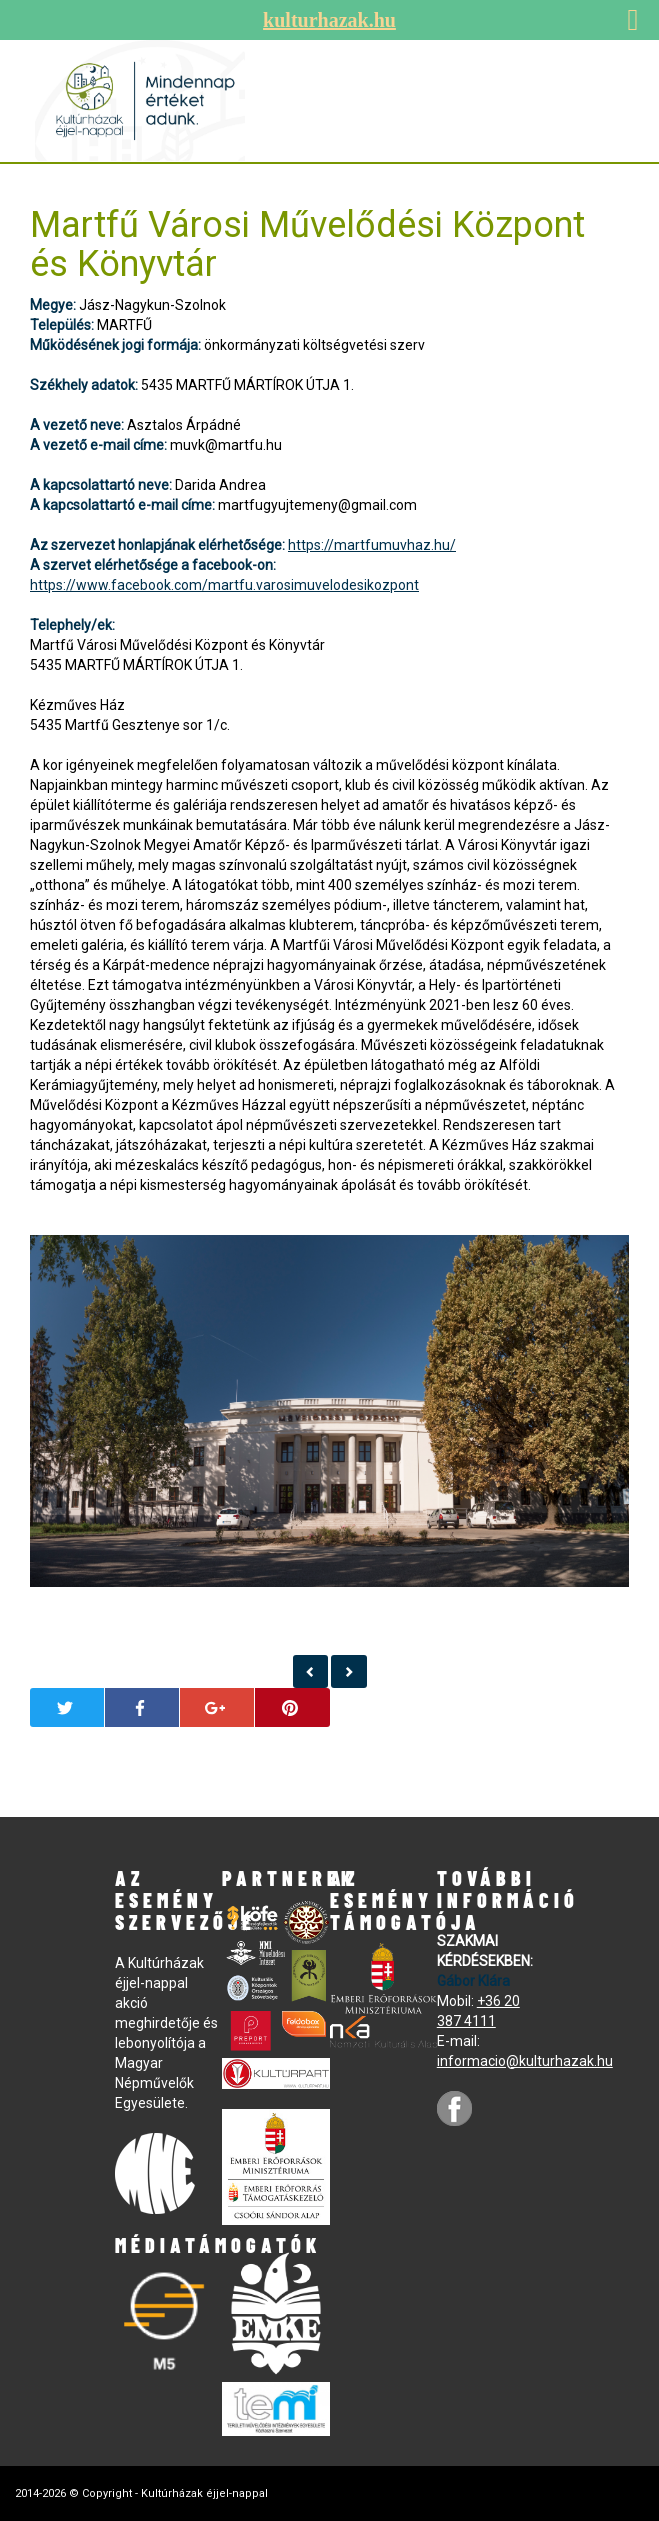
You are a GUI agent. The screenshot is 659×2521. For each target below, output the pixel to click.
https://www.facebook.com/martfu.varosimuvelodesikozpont (224, 585)
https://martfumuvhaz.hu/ (372, 545)
